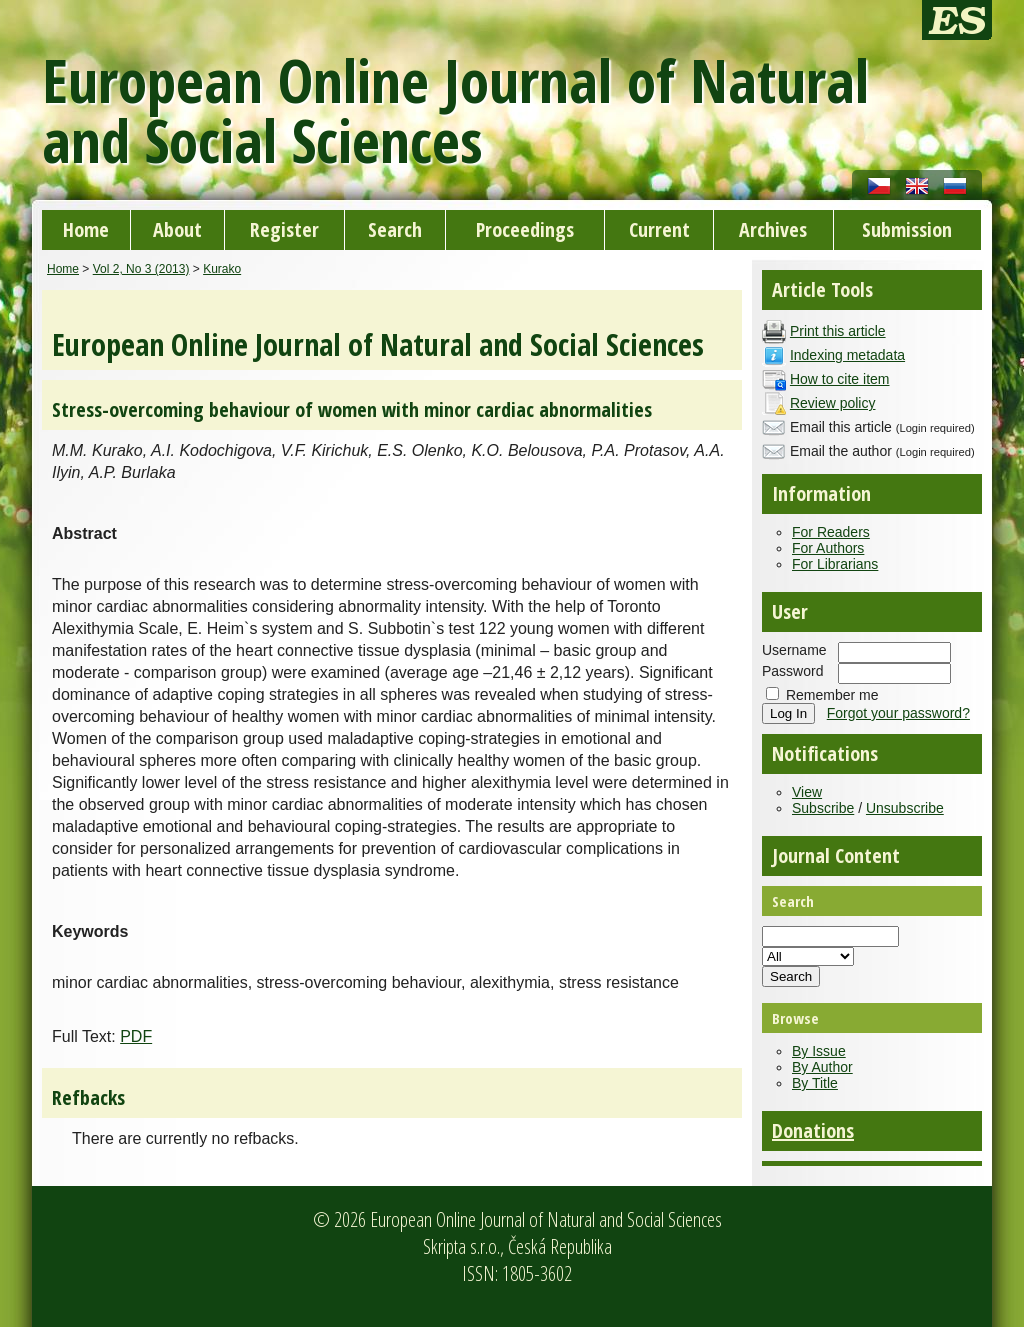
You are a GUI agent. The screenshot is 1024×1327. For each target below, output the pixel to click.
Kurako (222, 269)
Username (794, 650)
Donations (813, 1130)
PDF (136, 1036)
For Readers (831, 532)
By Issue (819, 1051)
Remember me (832, 695)
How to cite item (840, 379)
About (177, 229)
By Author (822, 1067)
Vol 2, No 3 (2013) (141, 269)
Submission (907, 229)
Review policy (833, 403)
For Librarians (835, 564)
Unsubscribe (905, 808)
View (807, 792)
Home (86, 229)
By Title (815, 1083)
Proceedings (525, 229)
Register (284, 229)
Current (659, 229)
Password (792, 671)
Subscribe (823, 808)
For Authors (828, 548)
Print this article (838, 331)
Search (395, 229)
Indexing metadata (847, 355)
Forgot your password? (898, 713)
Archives (773, 229)
